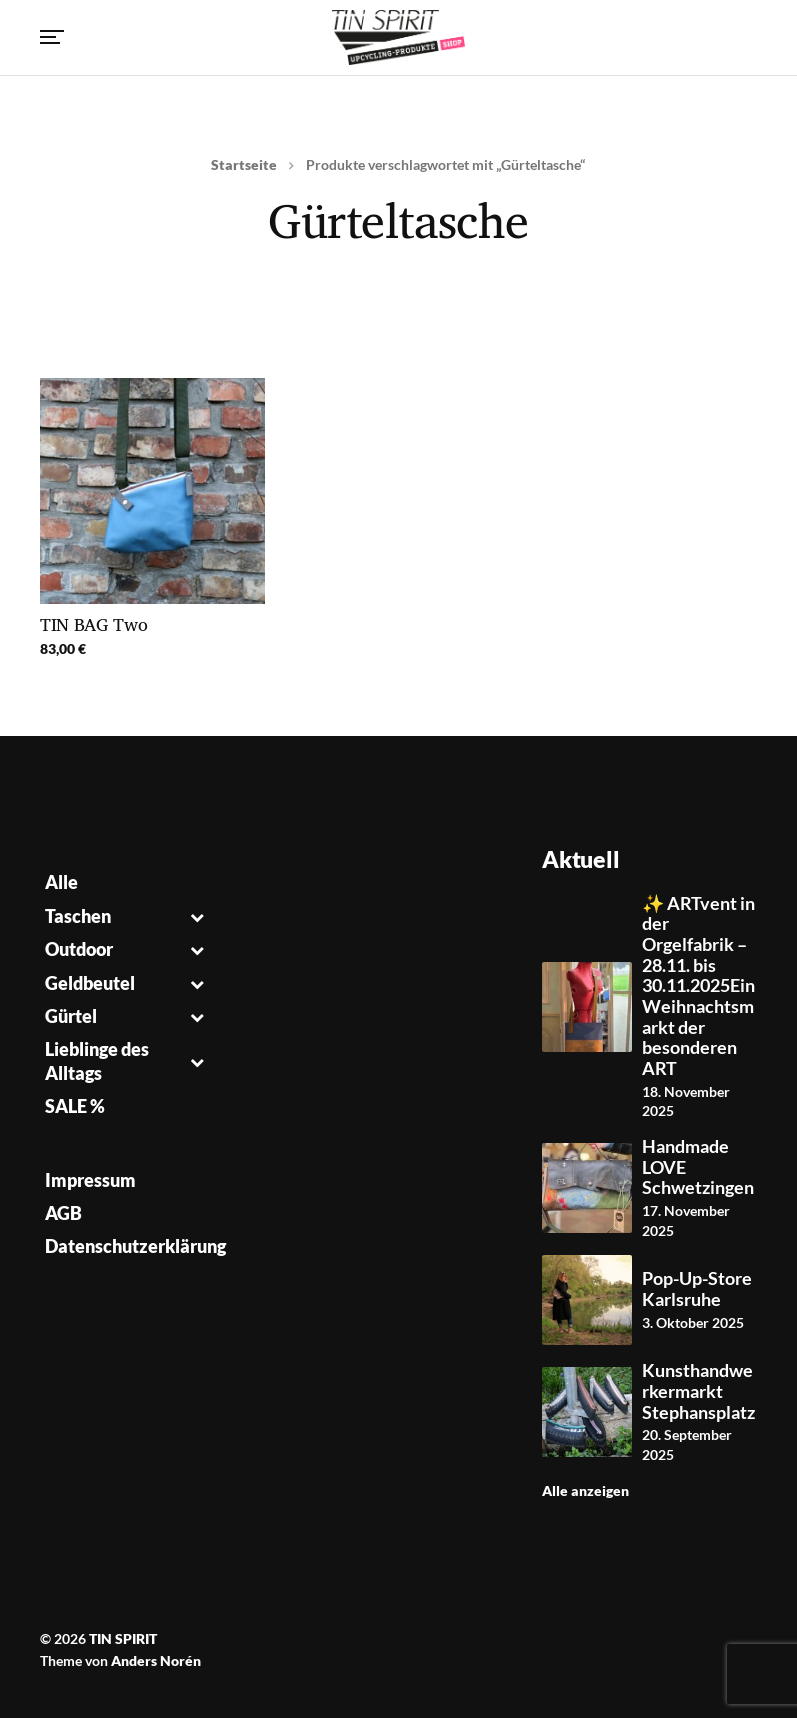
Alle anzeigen (585, 1490)
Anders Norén (156, 1660)
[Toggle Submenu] (197, 916)
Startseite (244, 164)
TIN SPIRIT (123, 1638)
